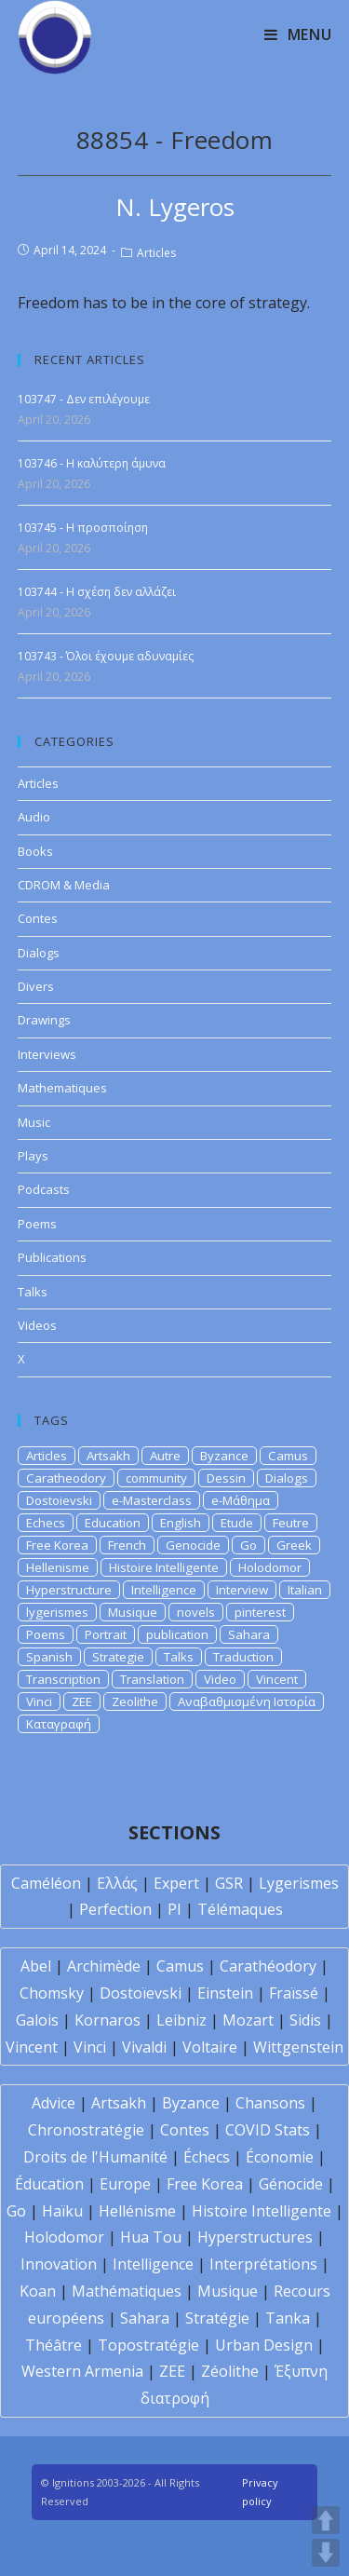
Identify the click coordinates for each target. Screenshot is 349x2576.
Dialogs (39, 952)
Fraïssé (293, 1993)
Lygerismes (299, 1883)
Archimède (104, 1966)
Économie (280, 2157)
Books (35, 851)
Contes (38, 918)
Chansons (270, 2103)
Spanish (49, 1656)
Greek (294, 1545)
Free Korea (57, 1545)
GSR (229, 1883)
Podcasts (44, 1189)
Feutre (291, 1522)
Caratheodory (66, 1478)
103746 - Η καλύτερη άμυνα (92, 463)
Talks (32, 1291)
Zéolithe (230, 2371)
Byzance (224, 1455)
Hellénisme (137, 2211)
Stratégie (217, 2318)
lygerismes (57, 1612)
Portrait (106, 1634)
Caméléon (46, 1883)
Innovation (58, 2264)
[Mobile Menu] (298, 34)
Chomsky (52, 1993)
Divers (36, 986)
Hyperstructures (255, 2237)
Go (248, 1545)
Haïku (62, 2211)
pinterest (260, 1612)
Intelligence (163, 1589)
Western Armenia (82, 2371)
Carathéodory (268, 1966)
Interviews (47, 1054)
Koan (38, 2291)
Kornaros (107, 2020)
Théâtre (53, 2345)
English (180, 1522)
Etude (237, 1522)
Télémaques (240, 1909)
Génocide (291, 2184)
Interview (242, 1589)
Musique (132, 1612)
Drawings (44, 1019)
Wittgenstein (298, 2047)
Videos (37, 1325)
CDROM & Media (64, 884)
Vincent (277, 1679)
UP (326, 2520)
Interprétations (263, 2264)
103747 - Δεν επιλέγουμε (84, 399)
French (127, 1545)
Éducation (49, 2184)
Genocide (193, 1545)
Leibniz (181, 2020)
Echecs (45, 1522)
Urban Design (264, 2345)
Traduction (243, 1656)
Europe (125, 2184)
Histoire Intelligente (164, 1567)
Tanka (287, 2318)
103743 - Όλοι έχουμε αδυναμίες (106, 656)
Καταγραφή (58, 1723)
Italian (305, 1589)
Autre (165, 1455)
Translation (152, 1679)
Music (34, 1122)
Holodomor (270, 1567)
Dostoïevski (140, 1993)
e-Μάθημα (240, 1500)
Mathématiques (126, 2291)
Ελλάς (117, 1883)
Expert (176, 1883)
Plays (33, 1155)
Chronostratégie (86, 2130)
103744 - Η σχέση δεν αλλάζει (97, 592)
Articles (156, 253)
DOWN (326, 2553)
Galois (37, 2020)
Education (113, 1522)
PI (174, 1909)
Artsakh (108, 1455)
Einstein (225, 1993)
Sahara (249, 1634)
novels (196, 1612)
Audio (34, 816)
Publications (52, 1257)
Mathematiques (62, 1087)
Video (220, 1679)
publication (177, 1634)
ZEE (82, 1701)
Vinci (39, 1701)
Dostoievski (59, 1500)
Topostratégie (148, 2345)
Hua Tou (150, 2237)
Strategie (118, 1656)
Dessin (226, 1478)
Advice (53, 2103)
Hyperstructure (69, 1589)
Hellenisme (57, 1567)
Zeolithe (135, 1701)
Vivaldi (144, 2047)
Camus (288, 1455)
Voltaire (209, 2047)
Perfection (115, 1909)
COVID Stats (267, 2130)
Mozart (248, 2020)
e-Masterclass (152, 1500)
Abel (35, 1966)
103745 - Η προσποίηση (83, 528)
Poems (37, 1223)
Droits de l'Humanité (95, 2157)
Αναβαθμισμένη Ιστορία (246, 1701)
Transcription (63, 1679)
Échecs (206, 2157)
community (156, 1478)
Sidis (305, 2020)
